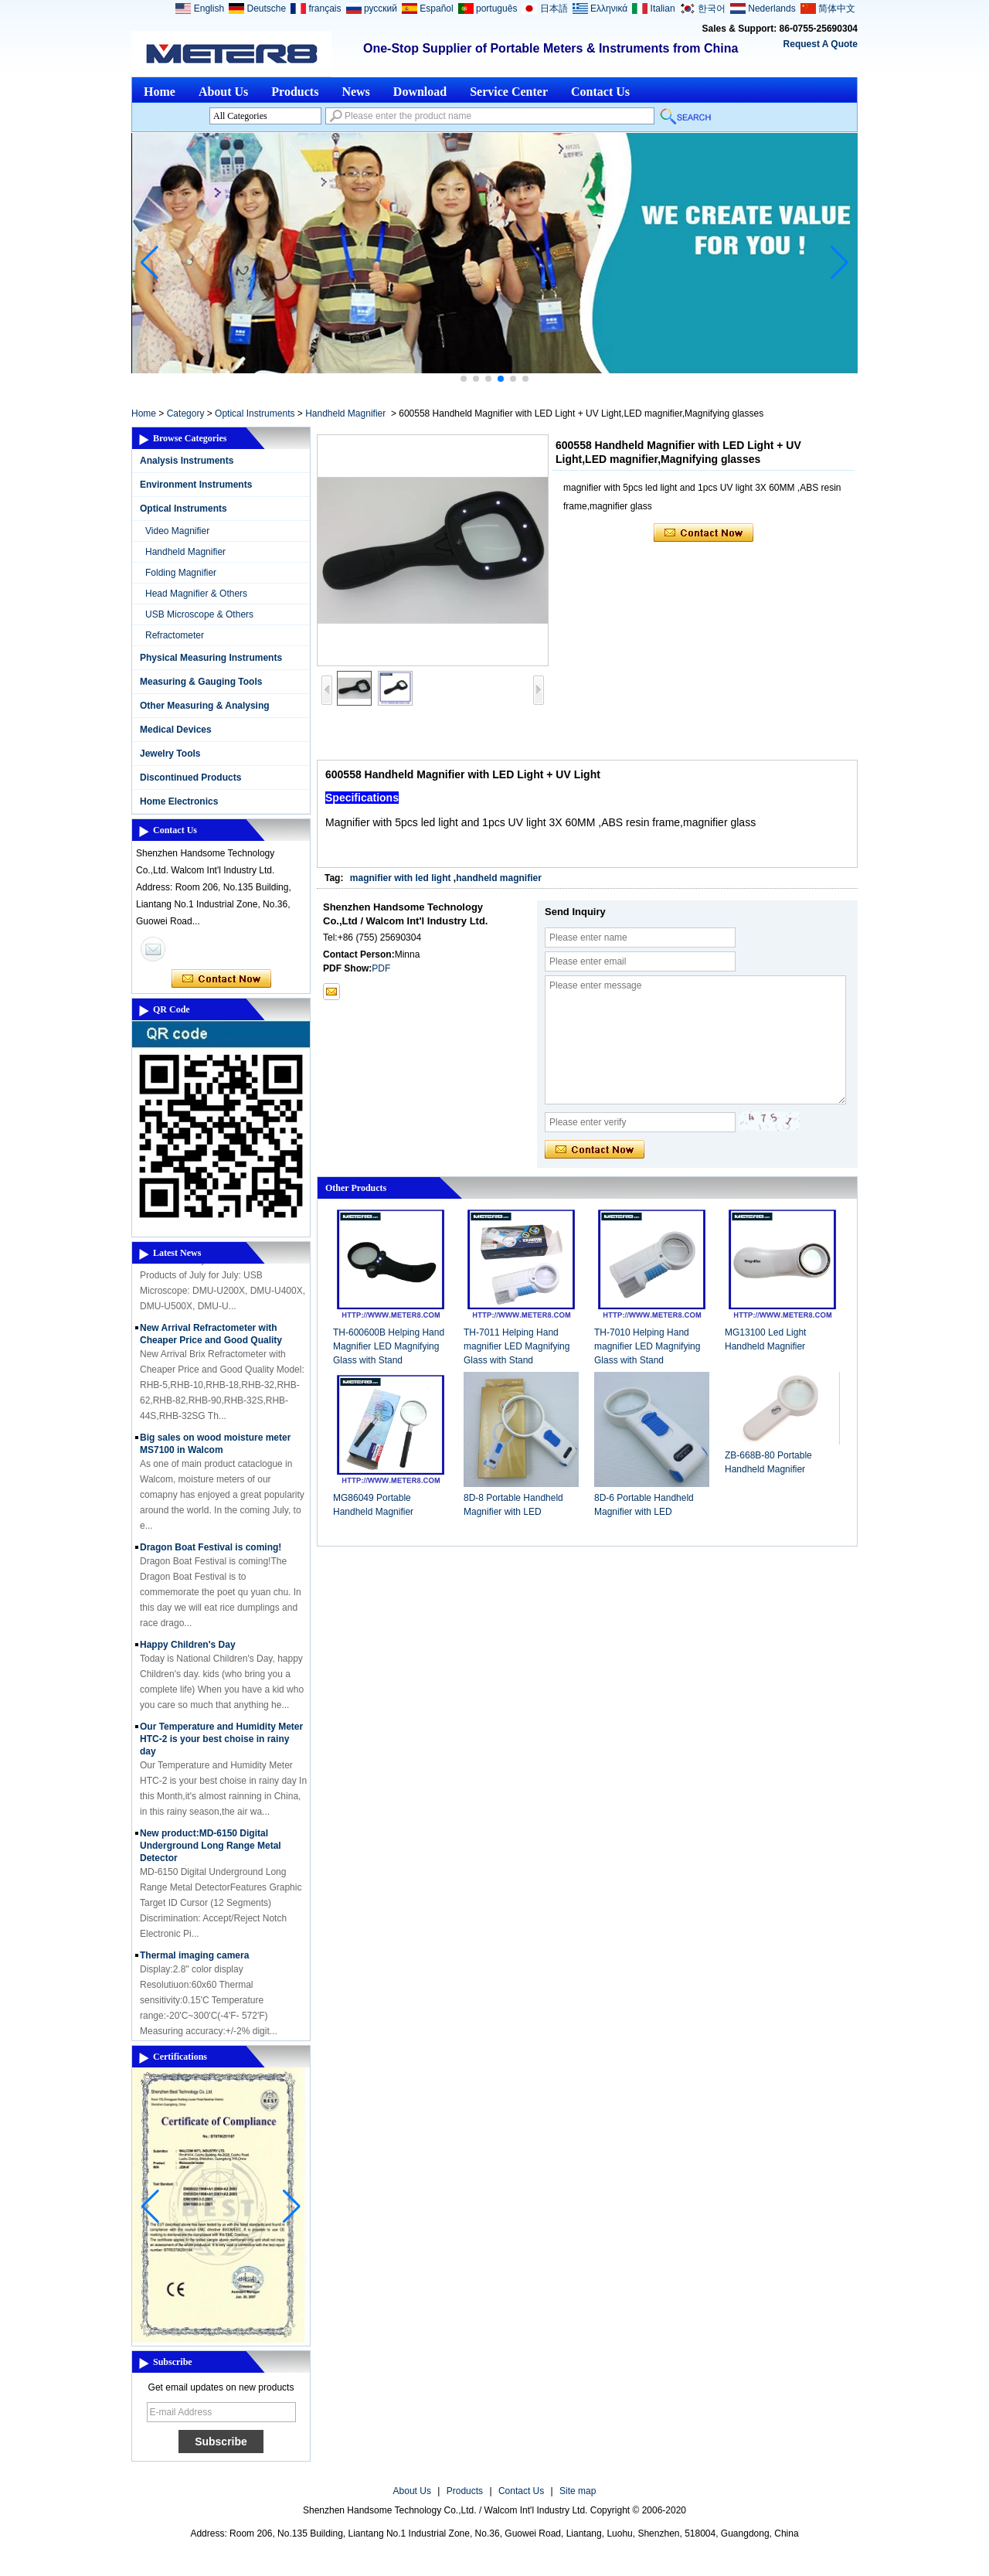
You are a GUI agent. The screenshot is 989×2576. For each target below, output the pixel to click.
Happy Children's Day (188, 1648)
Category (186, 413)
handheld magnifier (499, 878)
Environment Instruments (196, 484)
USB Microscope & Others (199, 614)
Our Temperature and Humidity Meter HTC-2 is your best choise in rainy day (221, 1743)
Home (159, 91)
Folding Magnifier (180, 572)
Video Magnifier (177, 531)
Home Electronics (179, 801)
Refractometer (174, 635)
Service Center (509, 91)
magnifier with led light (400, 878)
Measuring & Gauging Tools (201, 681)
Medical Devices (176, 729)
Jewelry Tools (170, 753)
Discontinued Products (190, 777)
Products (294, 91)
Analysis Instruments (186, 460)
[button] (464, 379)
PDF (381, 968)
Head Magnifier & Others (196, 593)
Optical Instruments (254, 413)
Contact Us (600, 91)
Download (420, 91)
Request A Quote (820, 44)
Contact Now (221, 979)
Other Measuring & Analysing (205, 705)
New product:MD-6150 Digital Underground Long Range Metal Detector (210, 1849)
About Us (223, 91)
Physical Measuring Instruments (211, 657)
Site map (577, 2491)
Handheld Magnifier (345, 413)
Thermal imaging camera (194, 1959)
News (355, 91)
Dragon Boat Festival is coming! (210, 1551)
